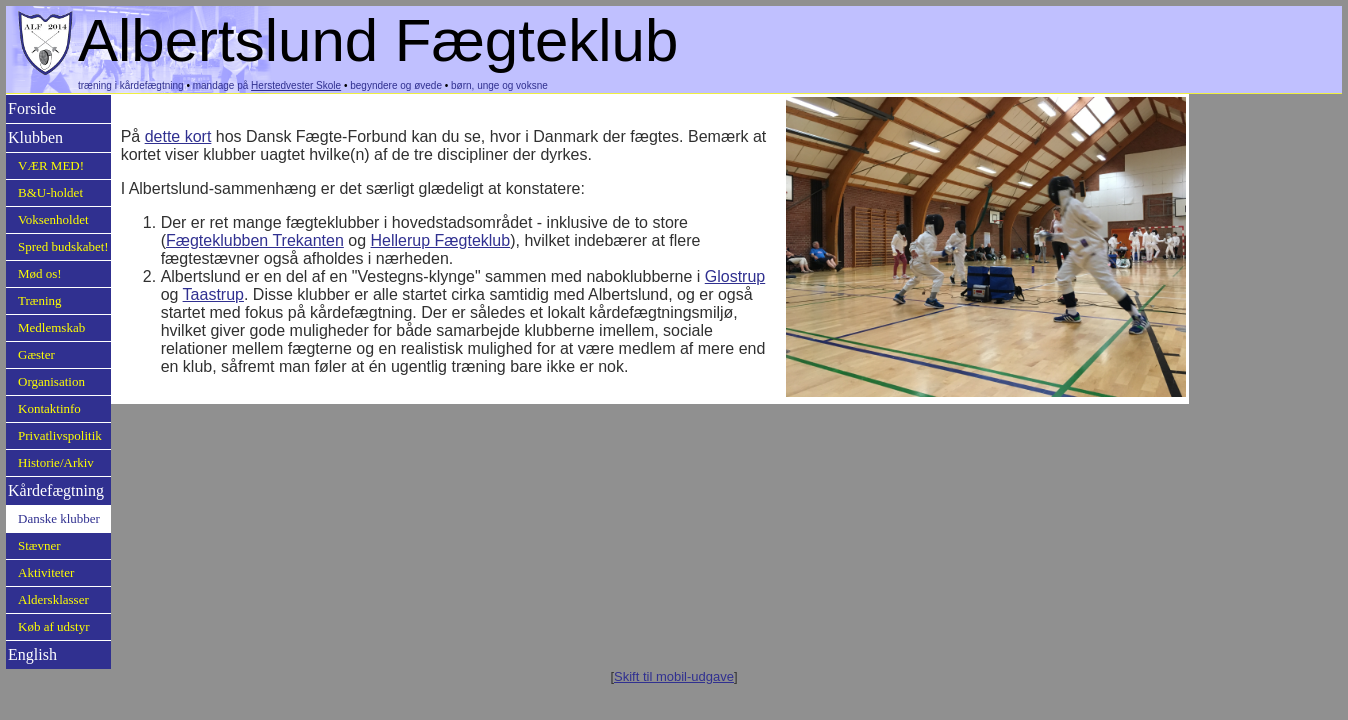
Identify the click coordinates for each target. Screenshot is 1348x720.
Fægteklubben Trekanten (255, 240)
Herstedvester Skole (296, 85)
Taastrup (213, 294)
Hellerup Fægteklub (441, 240)
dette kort (178, 136)
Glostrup (735, 276)
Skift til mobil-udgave (674, 676)
